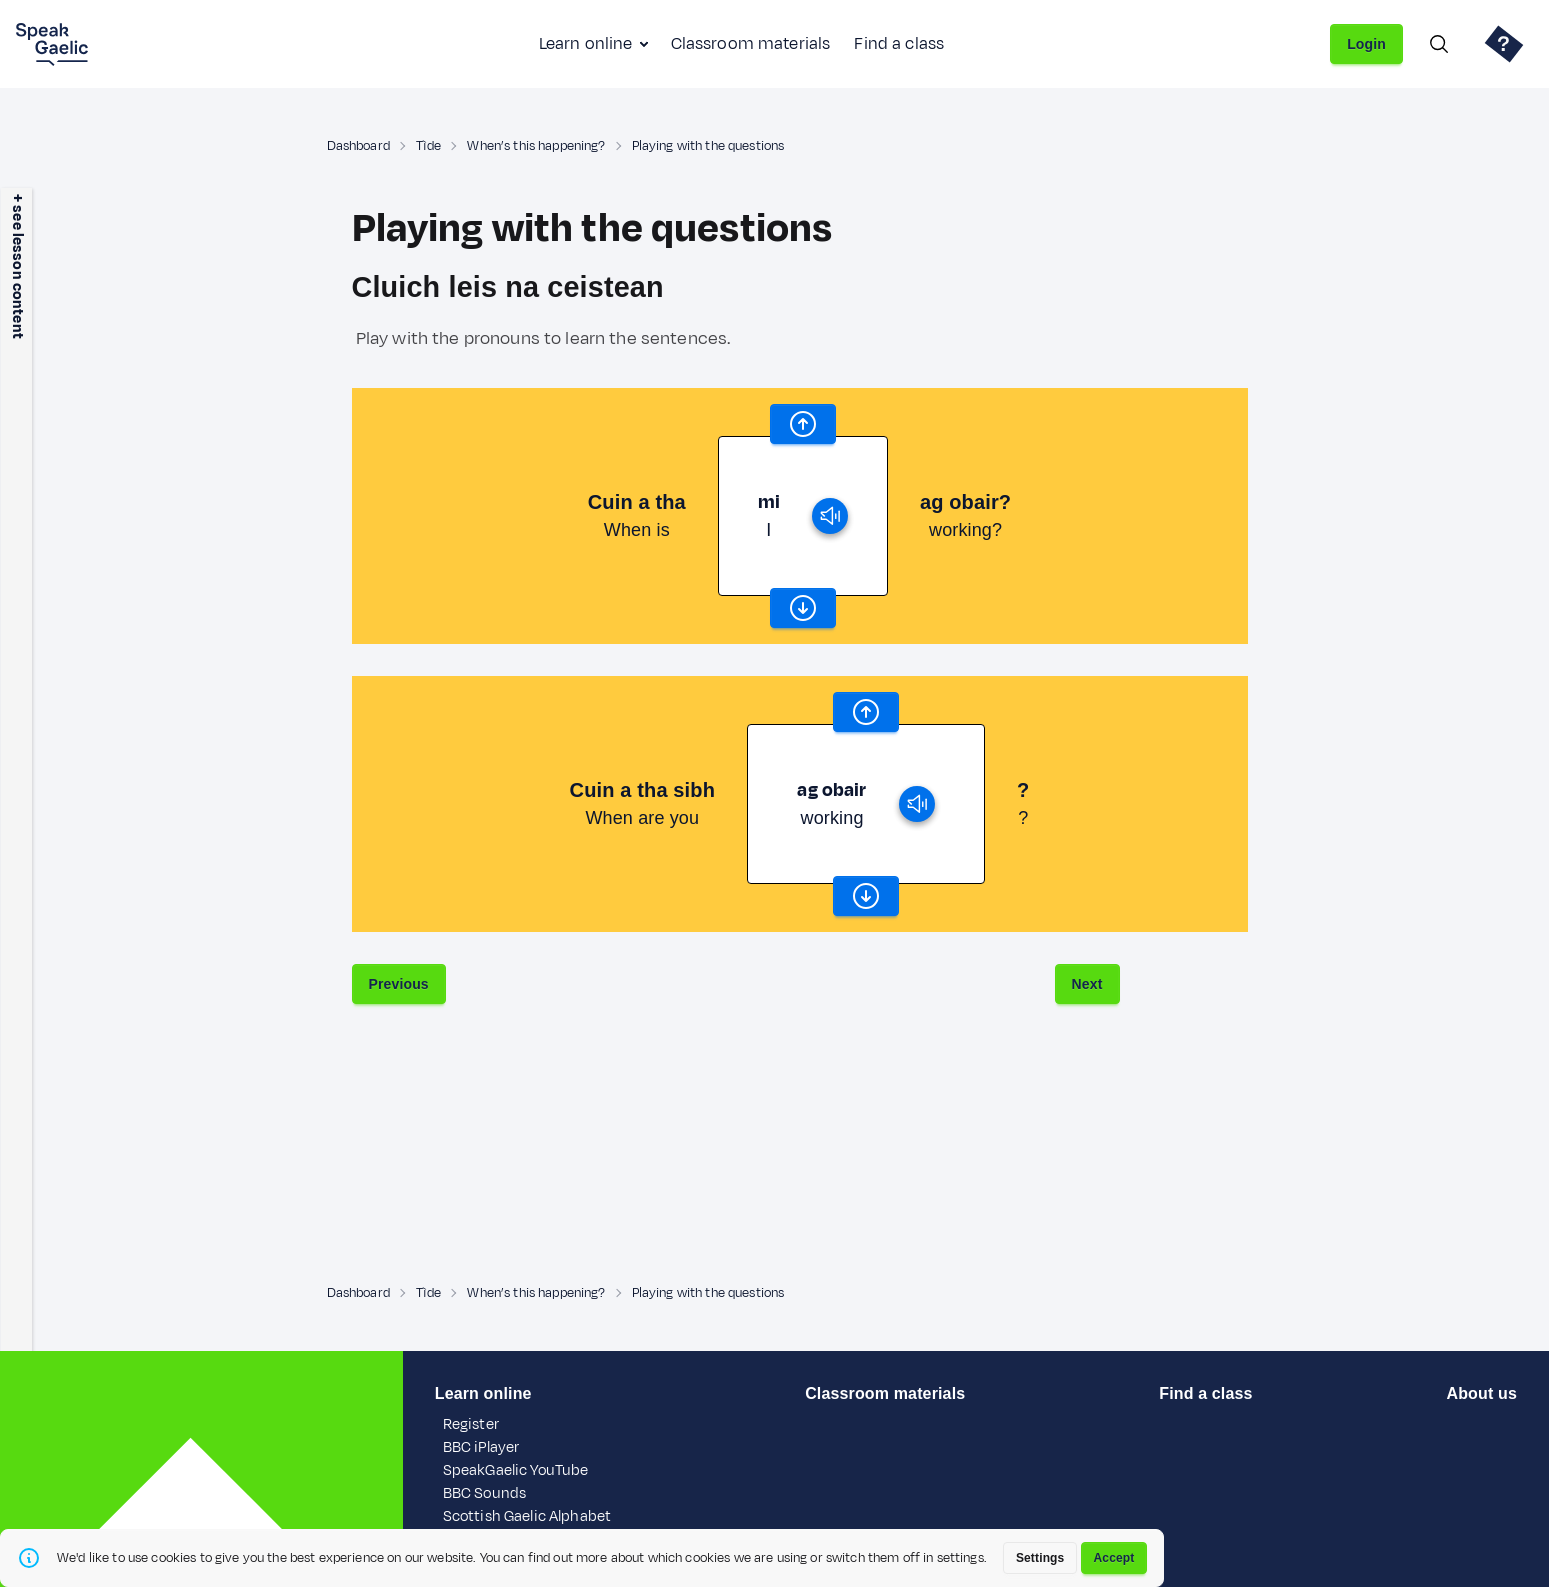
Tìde (429, 146)
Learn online (586, 44)
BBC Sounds (484, 1493)
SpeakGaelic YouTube (516, 1470)
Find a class (899, 44)
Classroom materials (751, 44)
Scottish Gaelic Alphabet (527, 1516)
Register (471, 1424)
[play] (830, 516)
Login (1366, 44)
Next (1087, 984)
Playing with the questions (708, 146)
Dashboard (358, 146)
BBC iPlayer (481, 1447)
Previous (399, 984)
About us (1482, 1393)
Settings (1040, 1558)
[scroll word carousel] (803, 424)
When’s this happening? (536, 146)
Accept (1114, 1558)
